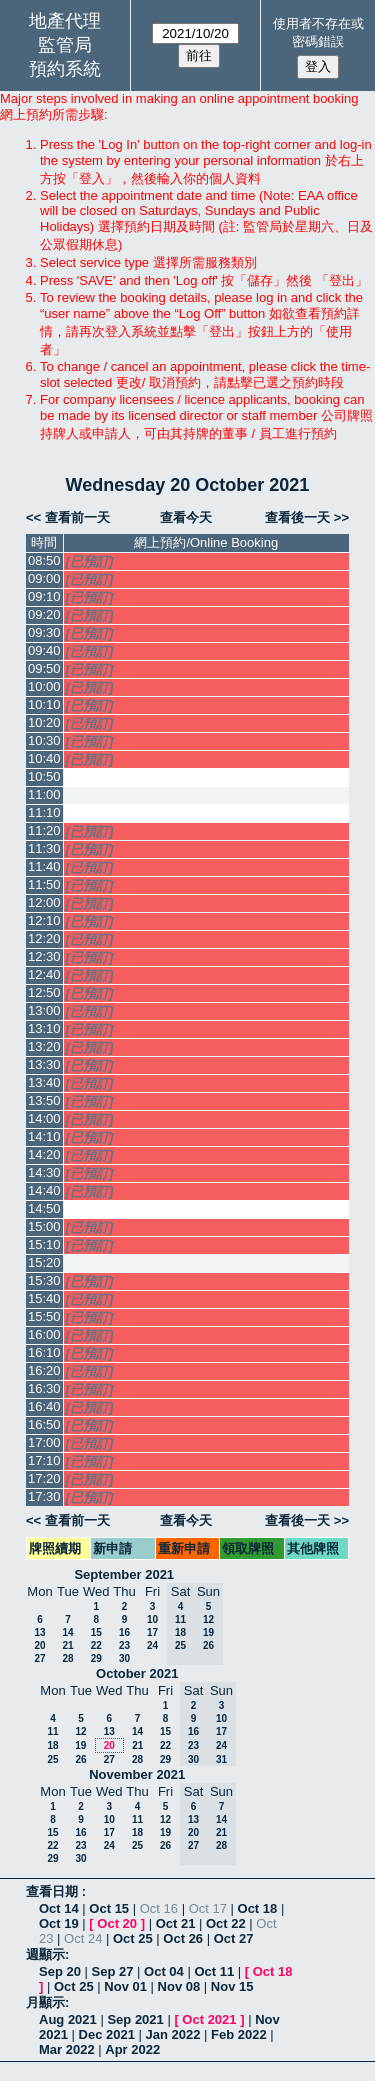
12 (80, 1731)
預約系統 (65, 69)
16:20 (44, 1370)
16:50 (44, 1424)
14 (67, 1632)
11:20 (44, 830)
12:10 (44, 920)
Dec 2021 (107, 2034)
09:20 (44, 614)
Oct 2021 (209, 2019)
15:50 (44, 1316)
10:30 (44, 740)
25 (52, 1759)
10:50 (44, 776)
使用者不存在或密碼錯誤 (318, 32)
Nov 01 (125, 1986)
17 (152, 1632)
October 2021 (137, 1673)
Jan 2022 (173, 2034)
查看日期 (54, 1891)
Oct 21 (176, 1923)
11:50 (44, 884)
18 (52, 1745)
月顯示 (45, 2002)
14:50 (44, 1208)
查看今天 (186, 517)
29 (96, 1658)
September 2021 (124, 1574)
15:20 (44, 1262)
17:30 (44, 1496)
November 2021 (137, 1774)
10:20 (44, 722)
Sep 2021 (135, 2019)
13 (39, 1632)
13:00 (44, 1010)
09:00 (44, 578)
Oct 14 (59, 1908)
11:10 (44, 812)
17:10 (44, 1460)
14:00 (44, 1118)
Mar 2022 (67, 2049)
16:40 (44, 1406)
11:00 (44, 794)
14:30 (44, 1172)
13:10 (44, 1028)
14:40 (44, 1190)
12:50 (44, 992)
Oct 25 (133, 1938)
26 (80, 1759)
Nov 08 (179, 1986)
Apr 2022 (132, 2049)
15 (96, 1632)
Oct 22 (226, 1923)
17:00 (44, 1442)
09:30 (44, 632)
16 (124, 1632)
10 (152, 1619)
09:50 (44, 668)
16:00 (44, 1334)
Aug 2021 (68, 2019)
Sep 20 (60, 1971)
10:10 (44, 704)
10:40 (44, 758)
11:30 (44, 848)
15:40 (44, 1298)
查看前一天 (77, 517)
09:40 (44, 650)
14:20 (44, 1154)
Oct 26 (183, 1938)
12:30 (44, 956)
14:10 (44, 1136)
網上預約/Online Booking (206, 542)
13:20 (44, 1046)
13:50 (44, 1100)
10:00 (44, 686)
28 (67, 1658)
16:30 (44, 1388)
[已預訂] (90, 561)
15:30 (44, 1280)
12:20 (44, 938)
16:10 (44, 1352)
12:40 (44, 974)
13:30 (44, 1064)
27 (39, 1658)
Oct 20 (117, 1923)
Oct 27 (234, 1938)
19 (80, 1745)
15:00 (44, 1226)
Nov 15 (232, 1986)
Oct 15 (109, 1908)
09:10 (44, 596)
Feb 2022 (239, 2034)
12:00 (44, 902)
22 (96, 1645)
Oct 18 (258, 1908)
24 (152, 1645)
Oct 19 (59, 1923)
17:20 (44, 1478)
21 (67, 1645)
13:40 (44, 1082)
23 (124, 1645)
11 (52, 1731)
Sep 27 (113, 1971)
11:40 (44, 866)
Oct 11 (214, 1971)
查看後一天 (297, 517)
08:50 (44, 560)
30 (124, 1658)
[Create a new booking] (206, 777)
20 (39, 1645)
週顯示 (45, 1954)
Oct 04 (164, 1971)
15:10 (44, 1244)
